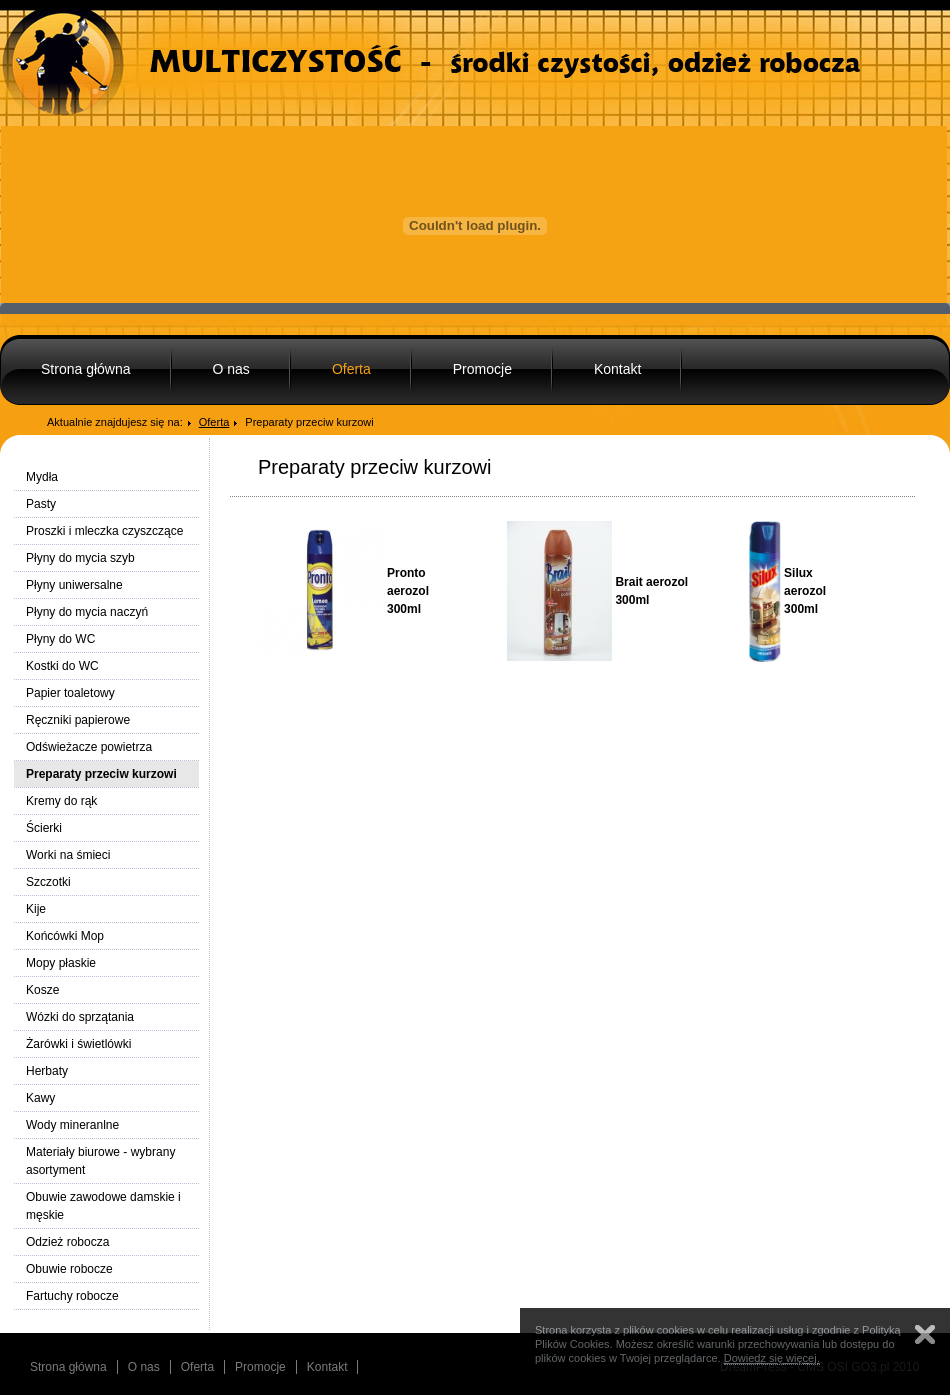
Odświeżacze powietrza (89, 747)
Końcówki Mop (65, 936)
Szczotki (48, 882)
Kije (36, 909)
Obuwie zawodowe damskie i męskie (103, 1206)
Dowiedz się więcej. (772, 1358)
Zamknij (925, 1334)
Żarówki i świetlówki (78, 1044)
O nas (231, 369)
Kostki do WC (62, 666)
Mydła (42, 477)
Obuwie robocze (69, 1269)
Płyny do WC (60, 639)
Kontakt (617, 369)
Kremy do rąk (61, 801)
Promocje (482, 369)
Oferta (351, 369)
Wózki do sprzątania (80, 1017)
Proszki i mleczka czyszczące (104, 531)
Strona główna (86, 369)
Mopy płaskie (61, 963)
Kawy (40, 1098)
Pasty (41, 504)
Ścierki (44, 828)
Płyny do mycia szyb (80, 558)
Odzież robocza (67, 1242)
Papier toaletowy (70, 693)
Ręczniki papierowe (78, 720)
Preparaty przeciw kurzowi (101, 774)
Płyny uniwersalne (74, 585)
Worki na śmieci (68, 855)
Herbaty (47, 1071)
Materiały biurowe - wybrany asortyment (100, 1161)
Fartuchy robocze (72, 1296)
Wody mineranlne (72, 1125)
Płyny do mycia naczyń (87, 612)
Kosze (42, 990)
